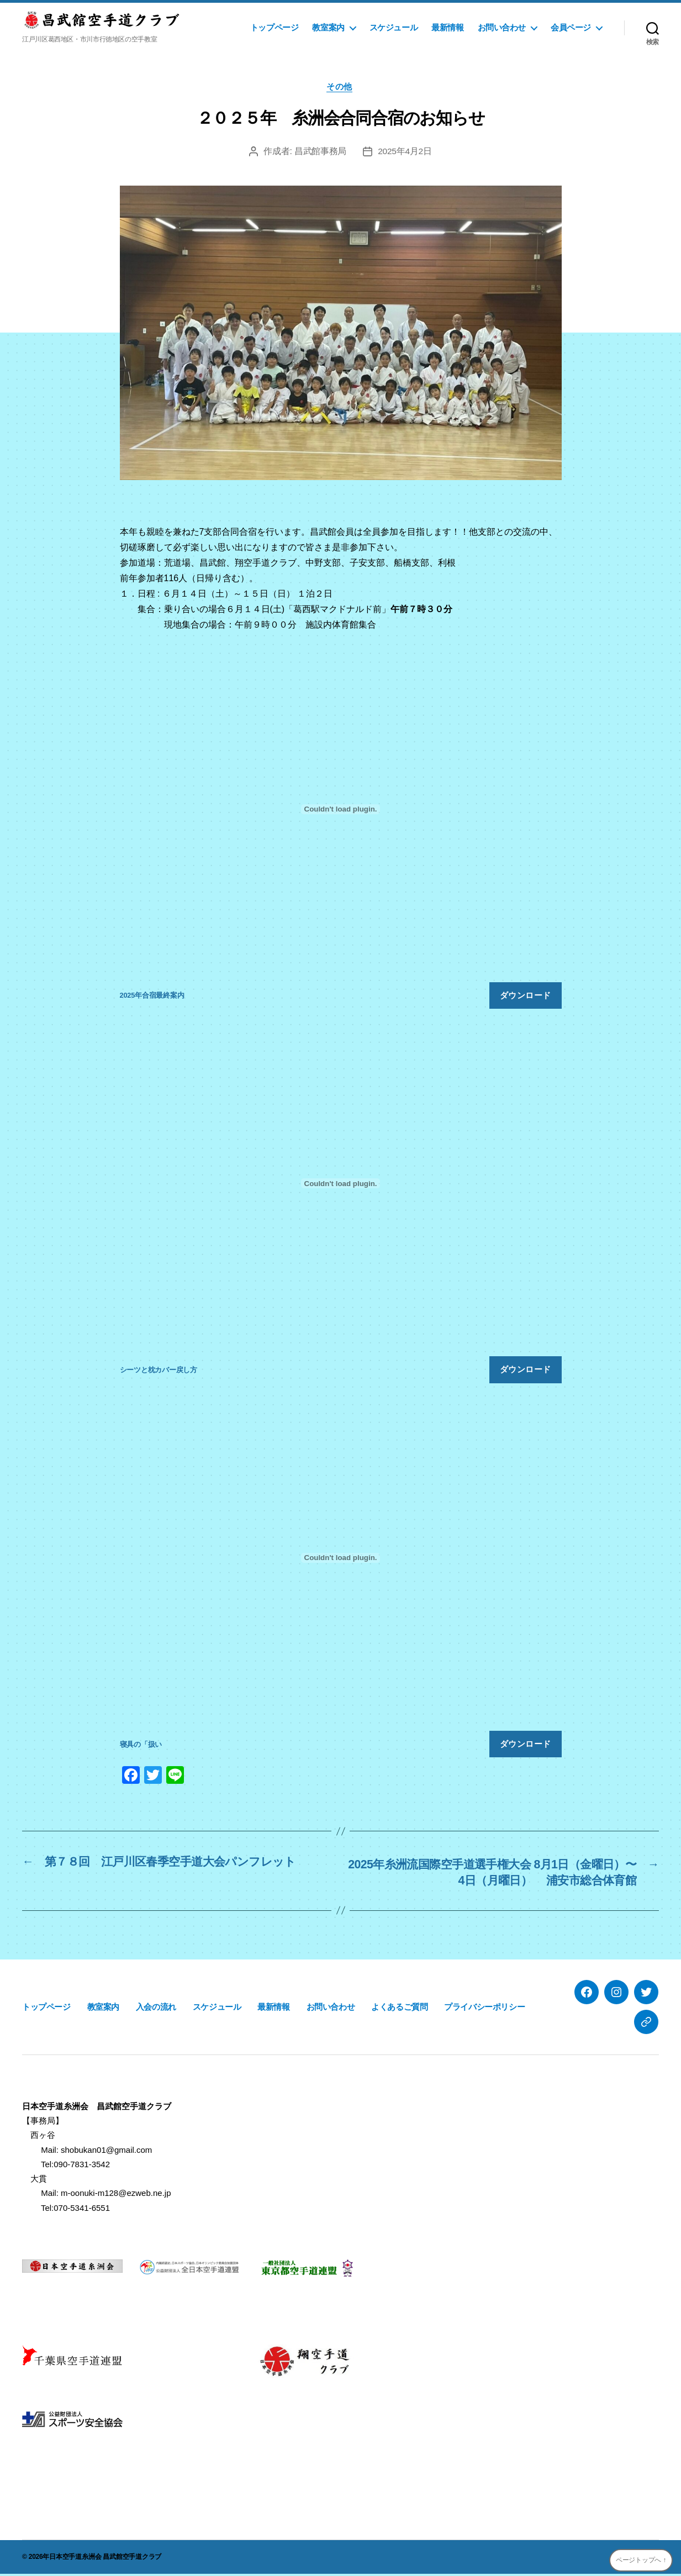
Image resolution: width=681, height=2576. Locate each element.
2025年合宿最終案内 (152, 997)
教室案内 (328, 27)
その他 (340, 87)
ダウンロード (525, 996)
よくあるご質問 (399, 2009)
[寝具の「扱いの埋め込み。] (341, 1559)
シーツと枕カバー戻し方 (158, 1371)
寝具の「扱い (141, 1745)
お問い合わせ (502, 27)
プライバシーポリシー (484, 2009)
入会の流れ (156, 2009)
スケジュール (393, 27)
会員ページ (571, 27)
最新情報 (447, 27)
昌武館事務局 (320, 152)
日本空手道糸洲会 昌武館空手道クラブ (105, 2559)
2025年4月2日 (404, 152)
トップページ (274, 27)
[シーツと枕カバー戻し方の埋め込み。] (341, 1185)
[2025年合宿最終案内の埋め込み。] (341, 811)
